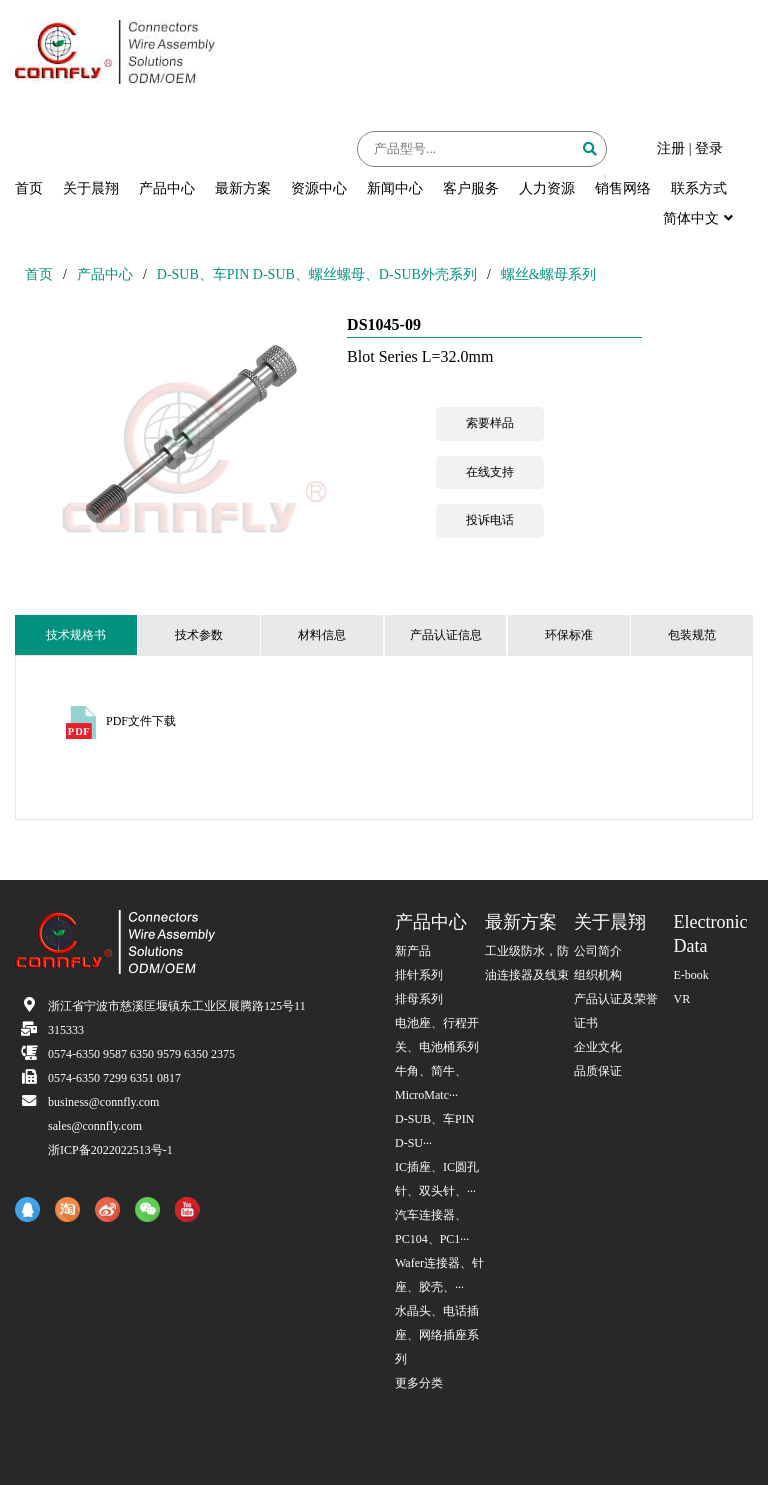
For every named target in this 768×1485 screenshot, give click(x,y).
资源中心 (319, 188)
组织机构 (598, 975)
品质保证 (598, 1071)
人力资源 (547, 188)
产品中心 (167, 188)
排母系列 (419, 999)
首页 (29, 188)
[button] (605, 176)
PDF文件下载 (141, 721)
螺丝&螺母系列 (548, 274)
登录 (709, 148)
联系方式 (699, 188)
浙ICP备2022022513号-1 (110, 1150)
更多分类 (419, 1383)
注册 (671, 148)
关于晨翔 (91, 188)
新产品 (413, 951)
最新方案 (243, 188)
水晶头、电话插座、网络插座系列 (437, 1335)
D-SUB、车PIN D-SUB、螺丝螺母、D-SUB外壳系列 (317, 274)
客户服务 (471, 188)
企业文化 (598, 1047)
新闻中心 (395, 188)
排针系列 (419, 975)
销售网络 (623, 188)
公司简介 (598, 951)
